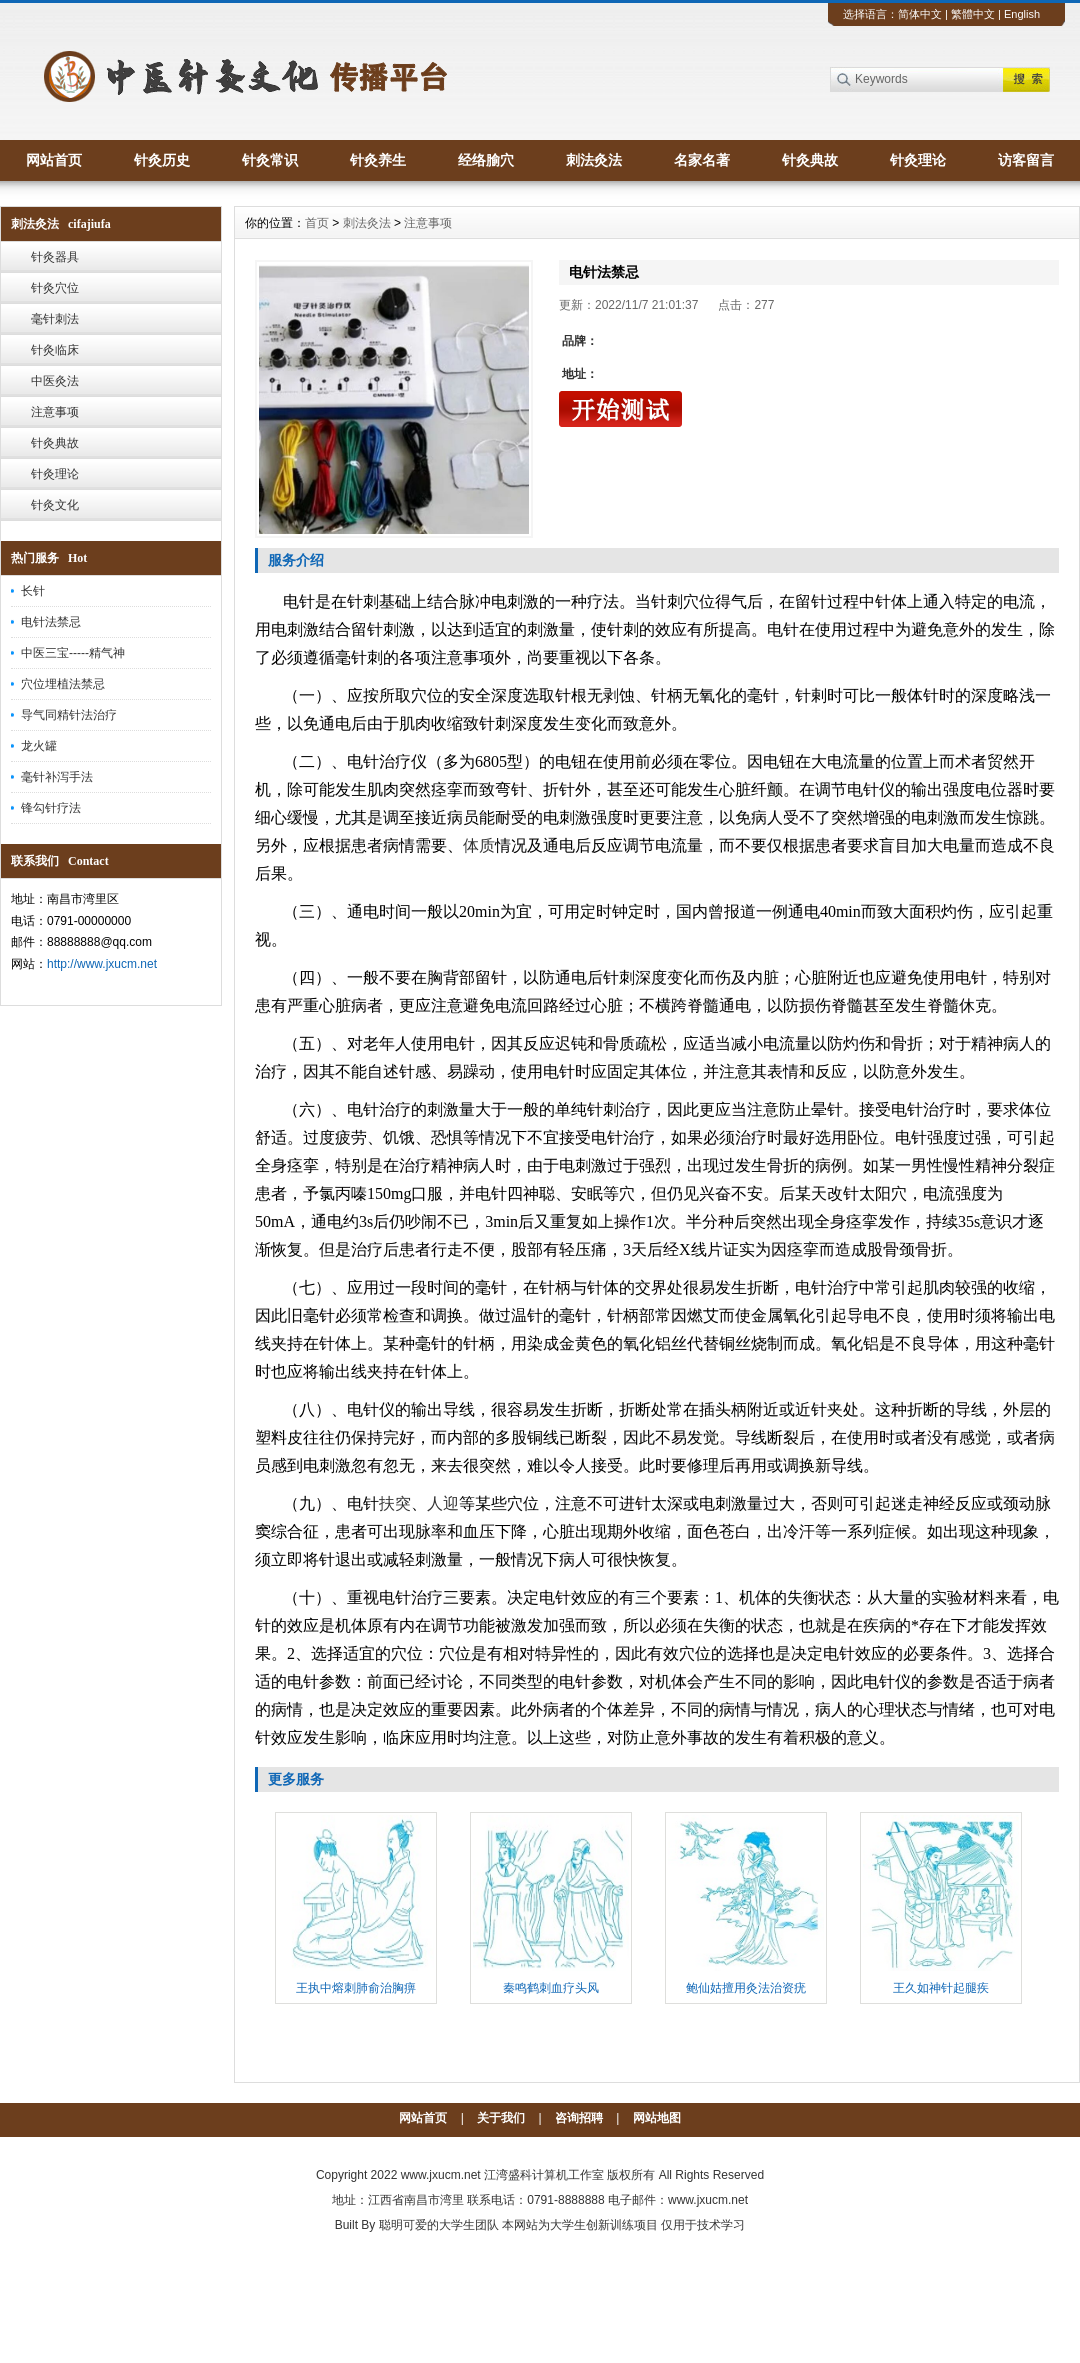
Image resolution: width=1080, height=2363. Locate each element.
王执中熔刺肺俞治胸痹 (356, 1988)
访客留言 (1026, 160)
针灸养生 (378, 160)
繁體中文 (973, 14)
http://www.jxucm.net (102, 964)
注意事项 (55, 412)
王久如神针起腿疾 (941, 1988)
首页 (317, 223)
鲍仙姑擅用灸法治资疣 (746, 1988)
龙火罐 (39, 746)
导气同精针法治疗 (69, 715)
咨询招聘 (579, 2118)
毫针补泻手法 (57, 777)
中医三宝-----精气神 (73, 653)
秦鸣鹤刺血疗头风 (551, 1988)
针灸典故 (810, 160)
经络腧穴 (486, 160)
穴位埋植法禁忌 (63, 684)
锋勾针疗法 (51, 808)
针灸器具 (55, 257)
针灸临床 (55, 350)
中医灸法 (55, 381)
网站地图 (657, 2118)
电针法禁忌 (51, 622)
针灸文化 (55, 505)
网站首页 (54, 160)
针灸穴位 (55, 288)
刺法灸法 (594, 160)
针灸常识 (270, 160)
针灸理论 (918, 160)
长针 (33, 591)
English (1022, 14)
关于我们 (501, 2118)
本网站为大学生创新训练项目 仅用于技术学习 (623, 2225)
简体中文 (920, 14)
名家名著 (702, 160)
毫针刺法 (55, 319)
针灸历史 (162, 160)
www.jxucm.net (441, 2175)
